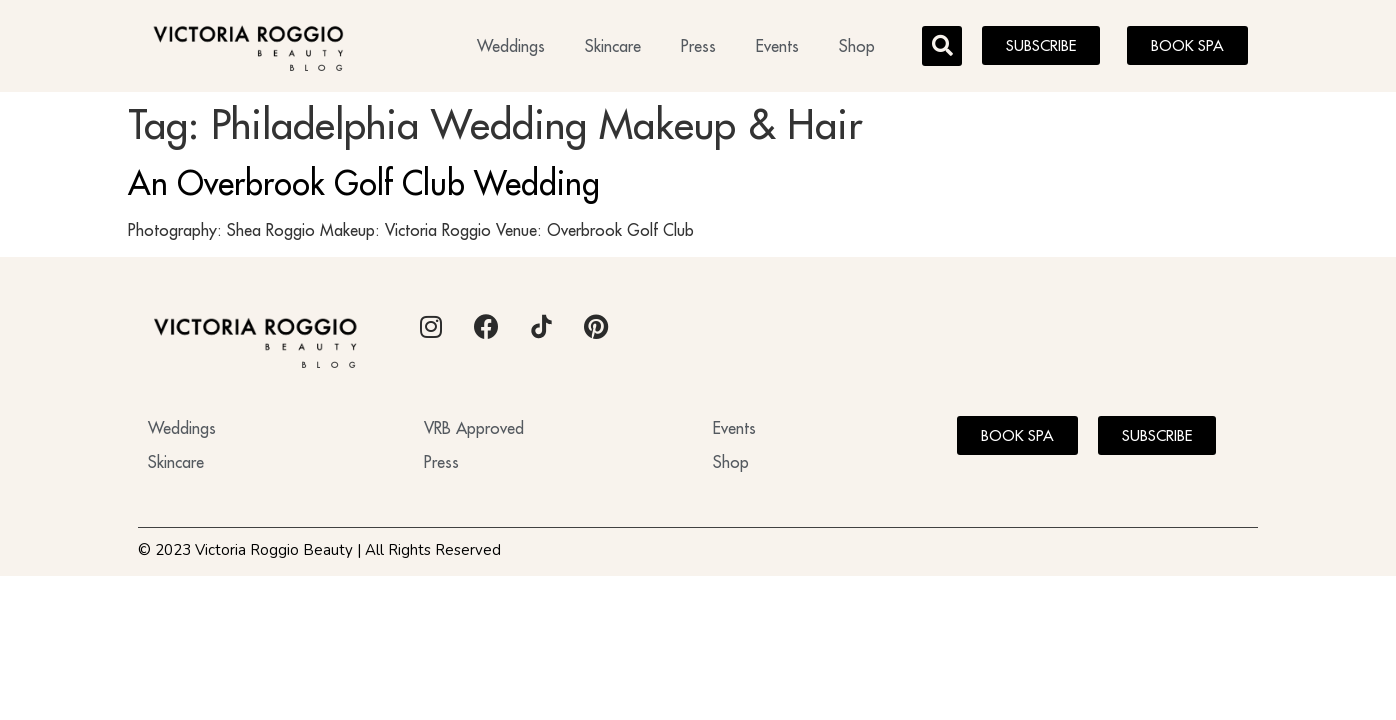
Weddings (511, 46)
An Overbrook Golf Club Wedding (364, 183)
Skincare (613, 46)
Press (698, 46)
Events (777, 46)
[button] (942, 46)
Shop (857, 46)
